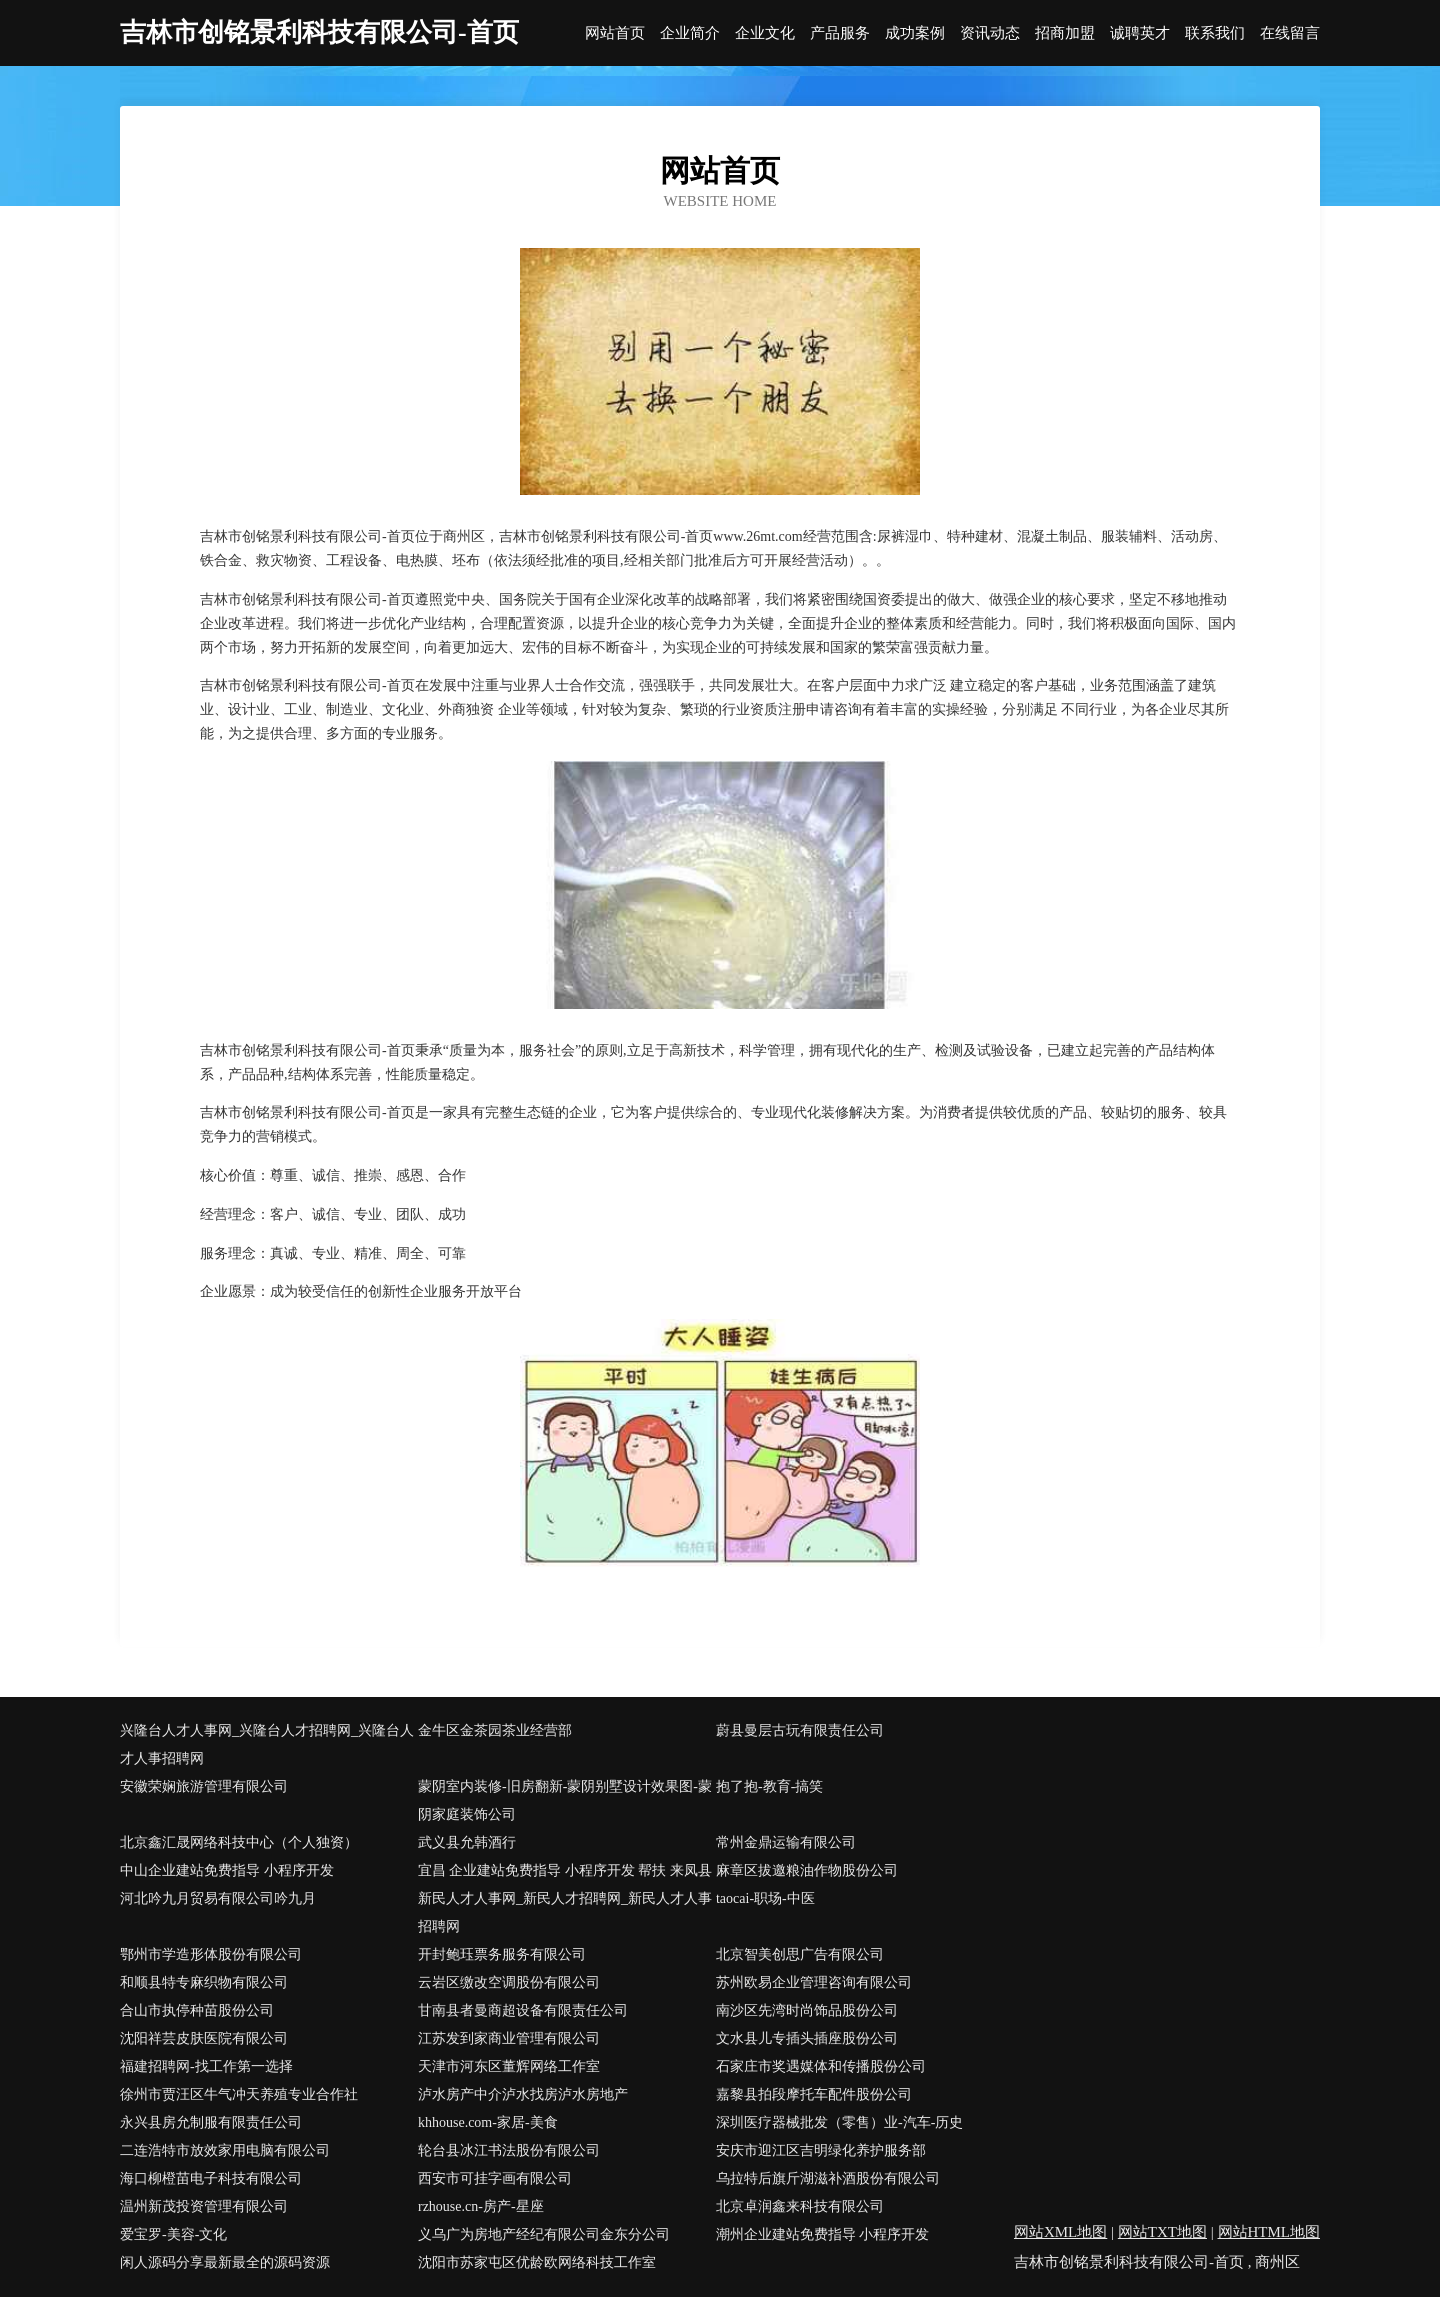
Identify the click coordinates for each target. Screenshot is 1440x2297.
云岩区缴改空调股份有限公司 (509, 1982)
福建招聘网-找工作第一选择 (206, 2066)
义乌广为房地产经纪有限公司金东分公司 (544, 2234)
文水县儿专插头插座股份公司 (807, 2038)
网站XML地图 (1060, 2232)
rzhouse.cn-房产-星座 (481, 2206)
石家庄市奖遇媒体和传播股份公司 (821, 2066)
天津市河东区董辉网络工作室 (509, 2066)
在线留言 (1290, 33)
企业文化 (765, 33)
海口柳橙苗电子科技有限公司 (211, 2178)
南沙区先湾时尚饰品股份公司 (807, 2010)
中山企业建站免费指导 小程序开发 (227, 1870)
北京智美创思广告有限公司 (800, 1954)
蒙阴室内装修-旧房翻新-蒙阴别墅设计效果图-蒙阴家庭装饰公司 (565, 1800)
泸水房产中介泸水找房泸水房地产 (523, 2094)
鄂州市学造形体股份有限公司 (211, 1954)
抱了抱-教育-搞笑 (769, 1786)
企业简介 (690, 33)
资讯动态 (990, 33)
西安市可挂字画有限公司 (495, 2178)
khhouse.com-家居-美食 (488, 2122)
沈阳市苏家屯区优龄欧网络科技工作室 (537, 2262)
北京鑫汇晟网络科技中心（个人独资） (239, 1842)
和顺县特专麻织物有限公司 (204, 1982)
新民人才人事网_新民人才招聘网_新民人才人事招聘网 (565, 1912)
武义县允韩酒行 (467, 1842)
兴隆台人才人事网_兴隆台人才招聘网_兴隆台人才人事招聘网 (267, 1744)
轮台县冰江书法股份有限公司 (509, 2150)
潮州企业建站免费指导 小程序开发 (823, 2234)
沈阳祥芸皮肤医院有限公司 (204, 2038)
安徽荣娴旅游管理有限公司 (204, 1786)
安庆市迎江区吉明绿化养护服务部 (821, 2150)
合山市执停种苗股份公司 (197, 2010)
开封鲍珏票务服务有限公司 (502, 1954)
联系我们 (1215, 33)
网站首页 (615, 33)
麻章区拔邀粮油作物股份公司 (807, 1870)
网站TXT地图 (1162, 2232)
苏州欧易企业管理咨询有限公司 (814, 1982)
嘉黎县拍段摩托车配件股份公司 (814, 2094)
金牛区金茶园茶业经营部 (495, 1730)
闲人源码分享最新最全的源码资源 (225, 2262)
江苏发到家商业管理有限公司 (509, 2038)
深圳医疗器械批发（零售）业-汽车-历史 (839, 2122)
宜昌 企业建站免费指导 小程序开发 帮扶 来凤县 (565, 1870)
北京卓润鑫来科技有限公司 (800, 2206)
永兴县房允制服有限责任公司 (211, 2122)
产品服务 (840, 33)
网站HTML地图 (1269, 2232)
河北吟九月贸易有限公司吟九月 (218, 1898)
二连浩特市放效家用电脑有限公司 (225, 2150)
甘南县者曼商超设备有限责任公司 (523, 2010)
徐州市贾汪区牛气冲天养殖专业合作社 (239, 2094)
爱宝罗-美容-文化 (173, 2234)
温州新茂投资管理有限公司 (204, 2206)
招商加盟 (1065, 33)
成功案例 (915, 33)
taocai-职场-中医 (765, 1898)
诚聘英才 (1140, 33)
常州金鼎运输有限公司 (786, 1842)
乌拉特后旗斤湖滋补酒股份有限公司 (828, 2178)
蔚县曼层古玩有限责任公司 (800, 1730)
